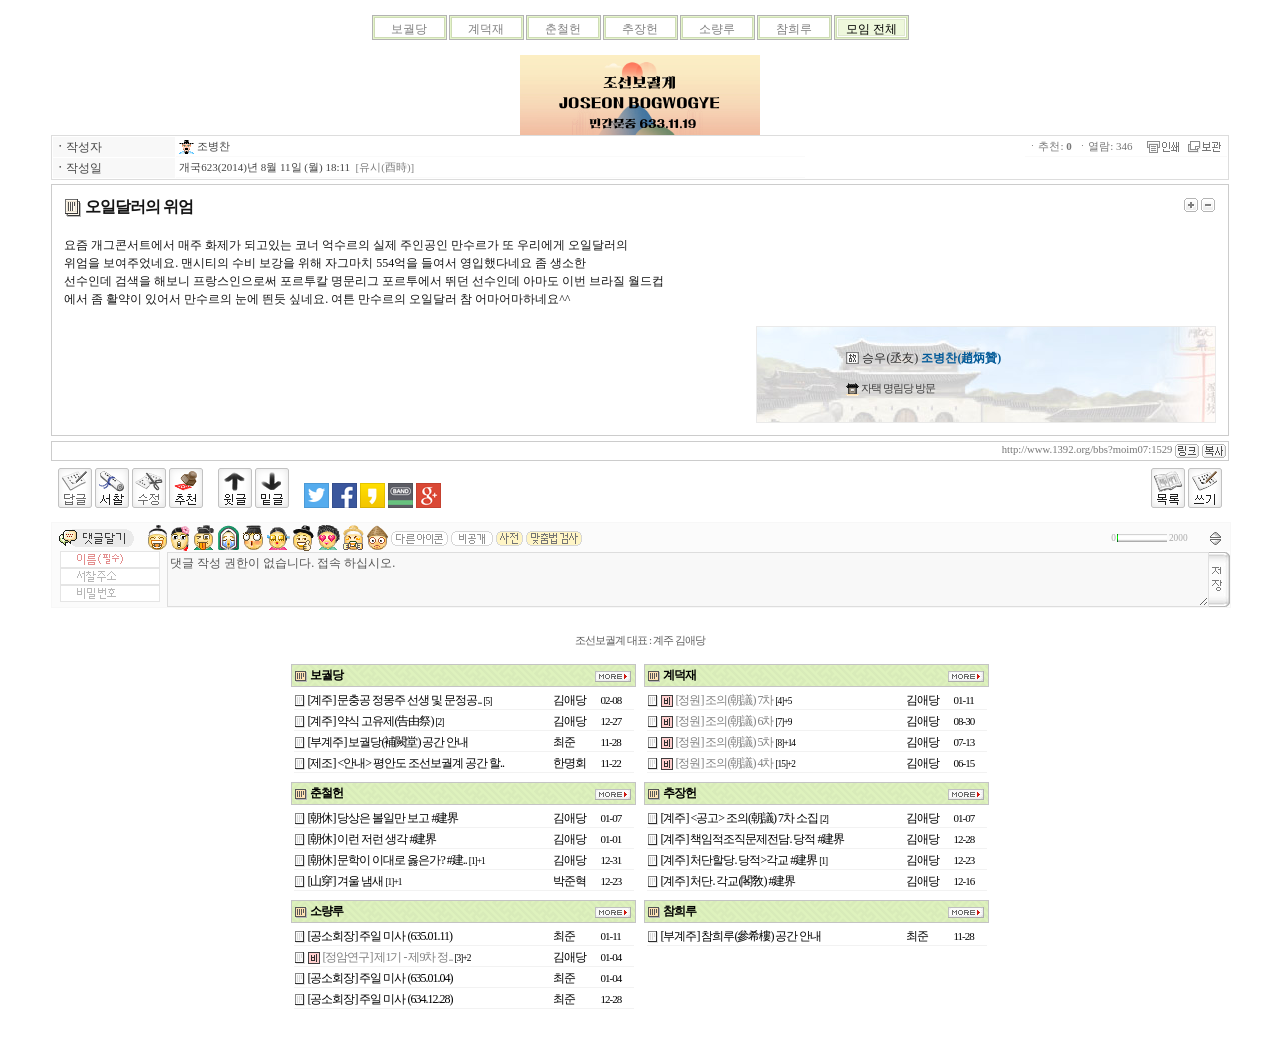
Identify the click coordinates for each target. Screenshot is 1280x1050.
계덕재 (486, 29)
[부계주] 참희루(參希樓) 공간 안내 (741, 936)
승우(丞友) (923, 358)
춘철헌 (563, 29)
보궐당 (409, 29)
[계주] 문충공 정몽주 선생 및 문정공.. (395, 700)
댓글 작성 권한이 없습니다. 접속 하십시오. (688, 579)
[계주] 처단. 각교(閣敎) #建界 (728, 881)
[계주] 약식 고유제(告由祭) (371, 721)
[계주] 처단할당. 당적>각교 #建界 (739, 860)
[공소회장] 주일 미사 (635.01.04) (380, 978)
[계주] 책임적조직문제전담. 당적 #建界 (753, 839)
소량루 (717, 29)
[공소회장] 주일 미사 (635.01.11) (380, 936)
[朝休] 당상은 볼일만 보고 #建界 (383, 818)
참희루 (794, 29)
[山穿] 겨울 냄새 (346, 881)
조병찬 (204, 146)
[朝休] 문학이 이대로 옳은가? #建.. (387, 860)
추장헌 (640, 29)
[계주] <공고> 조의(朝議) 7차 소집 (740, 818)
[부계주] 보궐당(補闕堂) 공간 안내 (388, 742)
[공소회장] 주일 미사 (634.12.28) (380, 999)
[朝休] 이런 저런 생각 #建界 (372, 839)
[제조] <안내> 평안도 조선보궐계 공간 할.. (406, 763)
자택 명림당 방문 (896, 388)
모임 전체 (871, 29)
